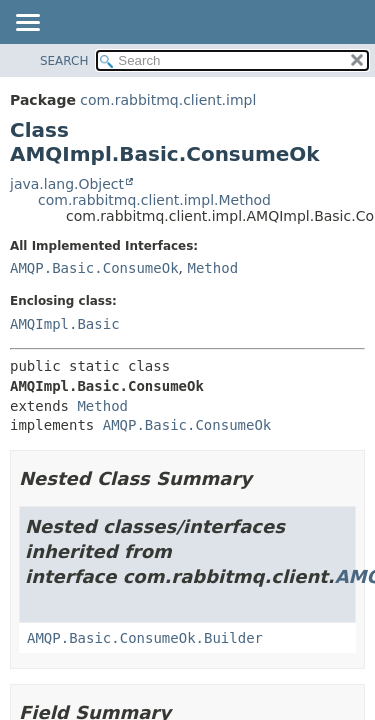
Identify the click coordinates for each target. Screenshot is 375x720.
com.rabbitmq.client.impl (168, 100)
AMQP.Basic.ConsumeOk (94, 268)
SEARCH (64, 61)
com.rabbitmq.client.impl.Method (154, 200)
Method (212, 268)
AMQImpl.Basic (65, 324)
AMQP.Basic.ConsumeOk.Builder (145, 638)
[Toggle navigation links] (27, 24)
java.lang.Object (67, 184)
